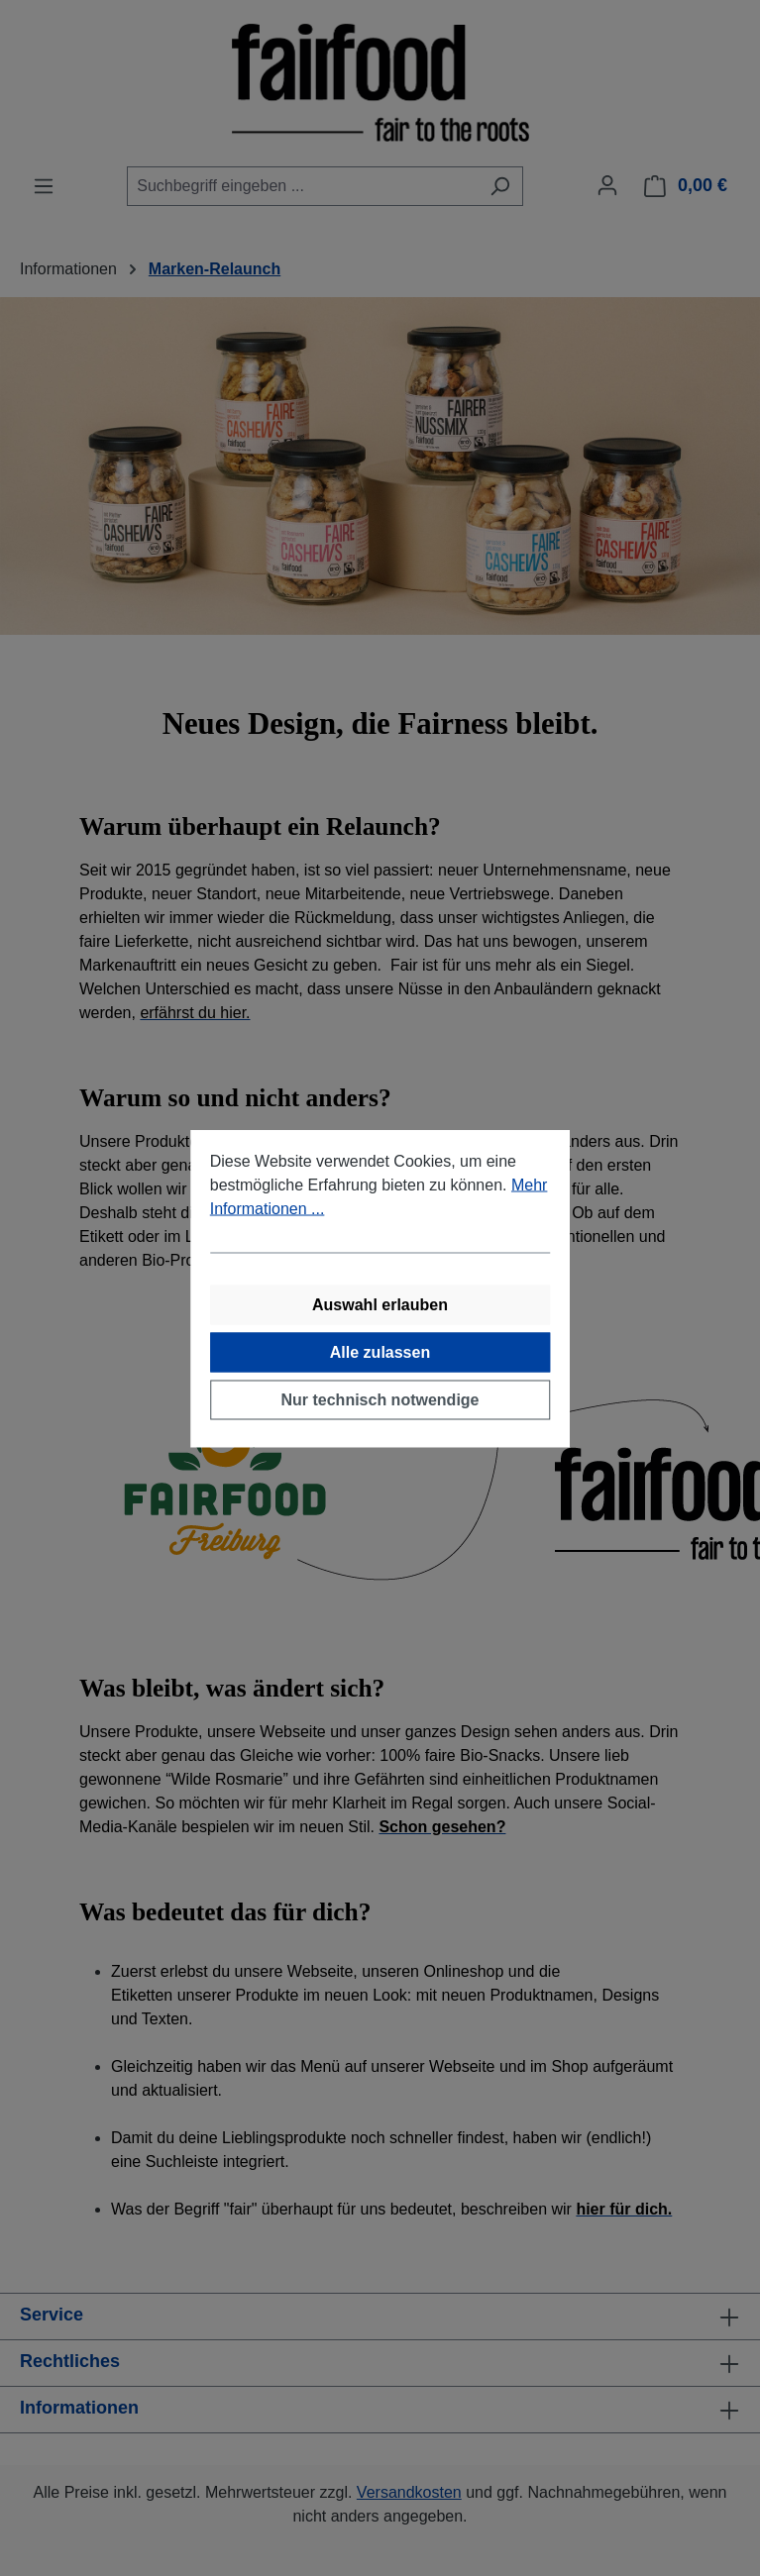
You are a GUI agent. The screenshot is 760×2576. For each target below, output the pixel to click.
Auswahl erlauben (380, 1303)
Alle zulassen (380, 1351)
